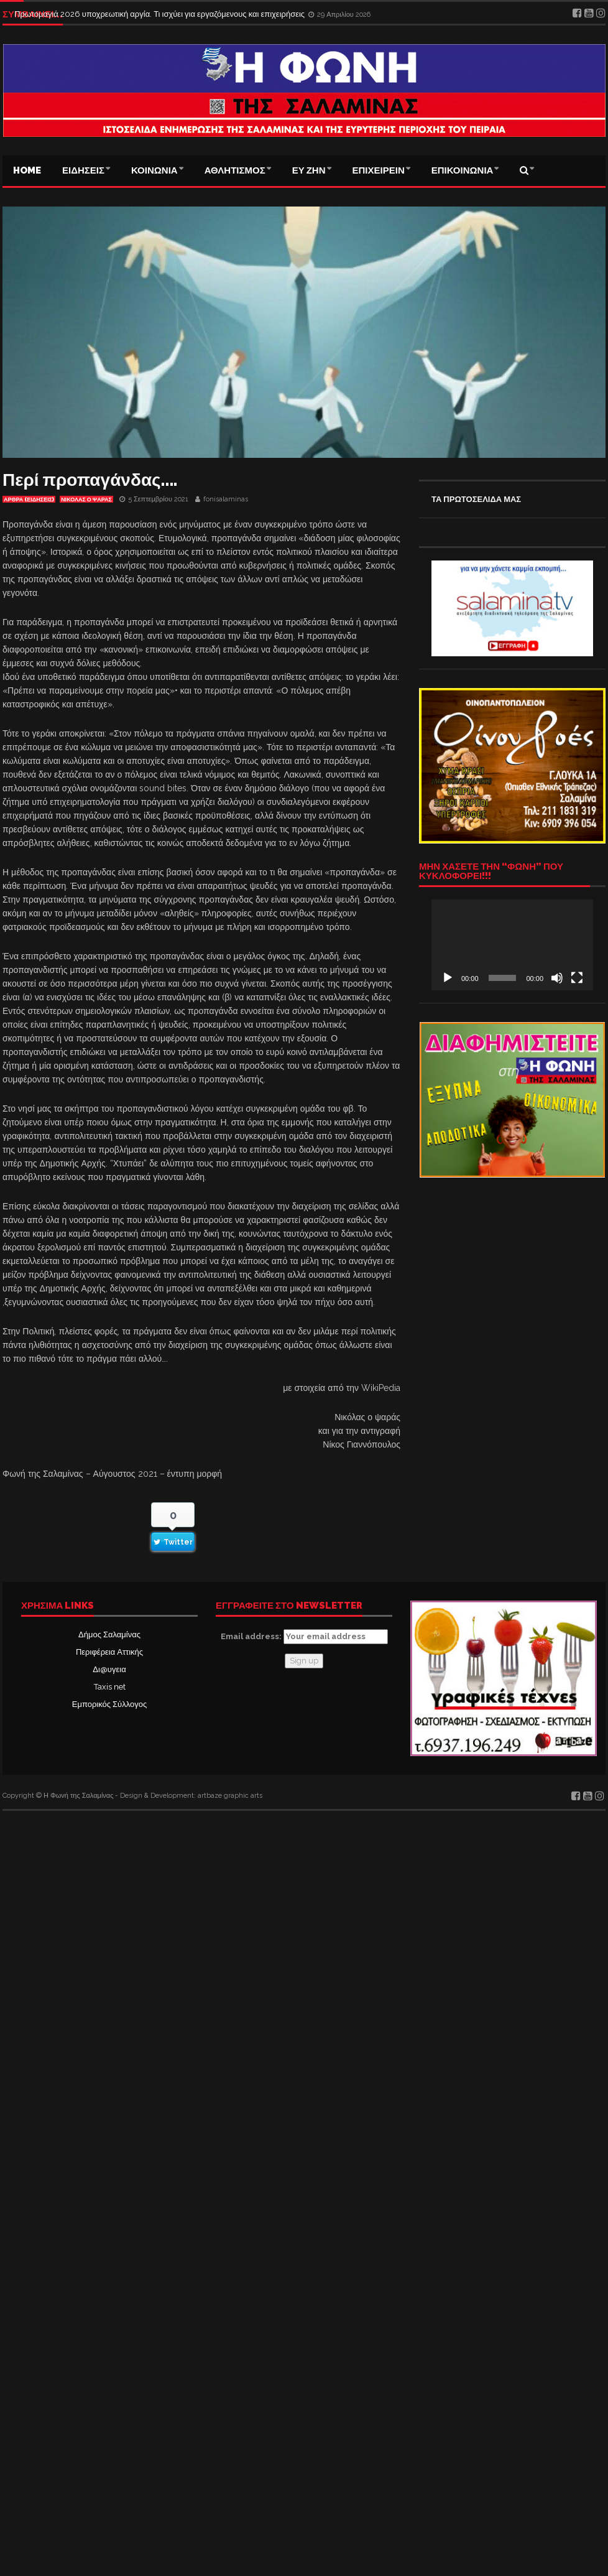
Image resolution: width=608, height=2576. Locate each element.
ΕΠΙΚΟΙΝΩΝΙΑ (462, 170)
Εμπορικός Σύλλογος (109, 1704)
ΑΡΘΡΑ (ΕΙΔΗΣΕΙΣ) (29, 499)
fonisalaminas (225, 499)
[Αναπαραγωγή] (447, 978)
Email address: (304, 1636)
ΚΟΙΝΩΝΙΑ (154, 170)
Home (27, 170)
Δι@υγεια (109, 1669)
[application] (512, 945)
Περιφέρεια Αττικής (109, 1652)
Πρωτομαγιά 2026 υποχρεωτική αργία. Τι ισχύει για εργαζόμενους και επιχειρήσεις (160, 14)
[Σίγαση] (557, 978)
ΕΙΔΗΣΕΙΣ (83, 170)
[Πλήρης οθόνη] (577, 978)
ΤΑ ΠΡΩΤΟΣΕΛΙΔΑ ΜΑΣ (476, 499)
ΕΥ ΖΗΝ (309, 170)
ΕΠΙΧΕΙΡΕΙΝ (378, 170)
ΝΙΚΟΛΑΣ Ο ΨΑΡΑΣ (86, 499)
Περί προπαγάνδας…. (89, 480)
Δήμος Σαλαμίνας (109, 1634)
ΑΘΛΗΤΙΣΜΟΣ (235, 170)
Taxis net (110, 1686)
